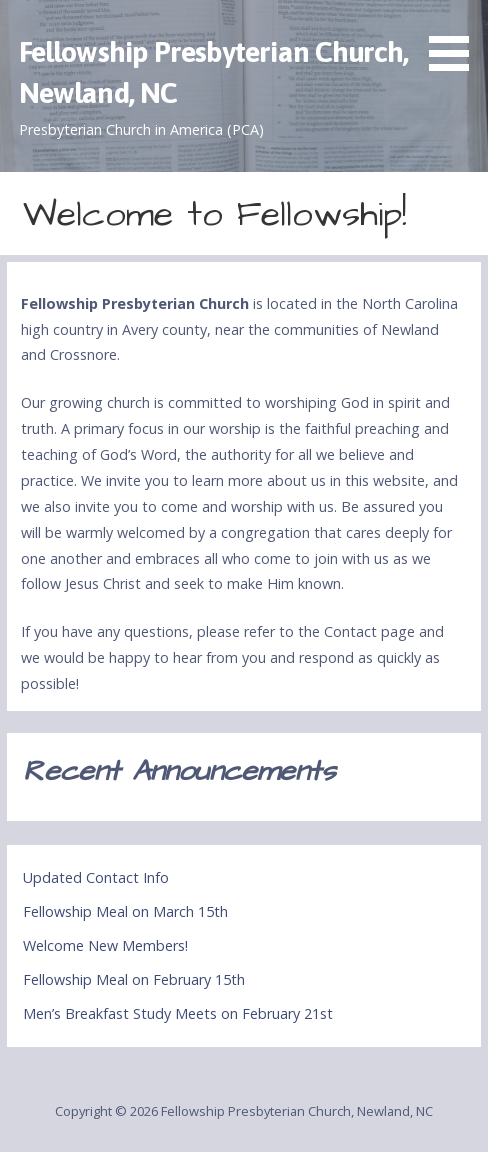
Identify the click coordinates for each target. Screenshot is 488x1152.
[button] (456, 39)
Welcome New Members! (105, 945)
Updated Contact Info (96, 877)
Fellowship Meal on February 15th (134, 979)
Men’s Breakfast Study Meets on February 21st (178, 1013)
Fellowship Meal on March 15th (125, 911)
